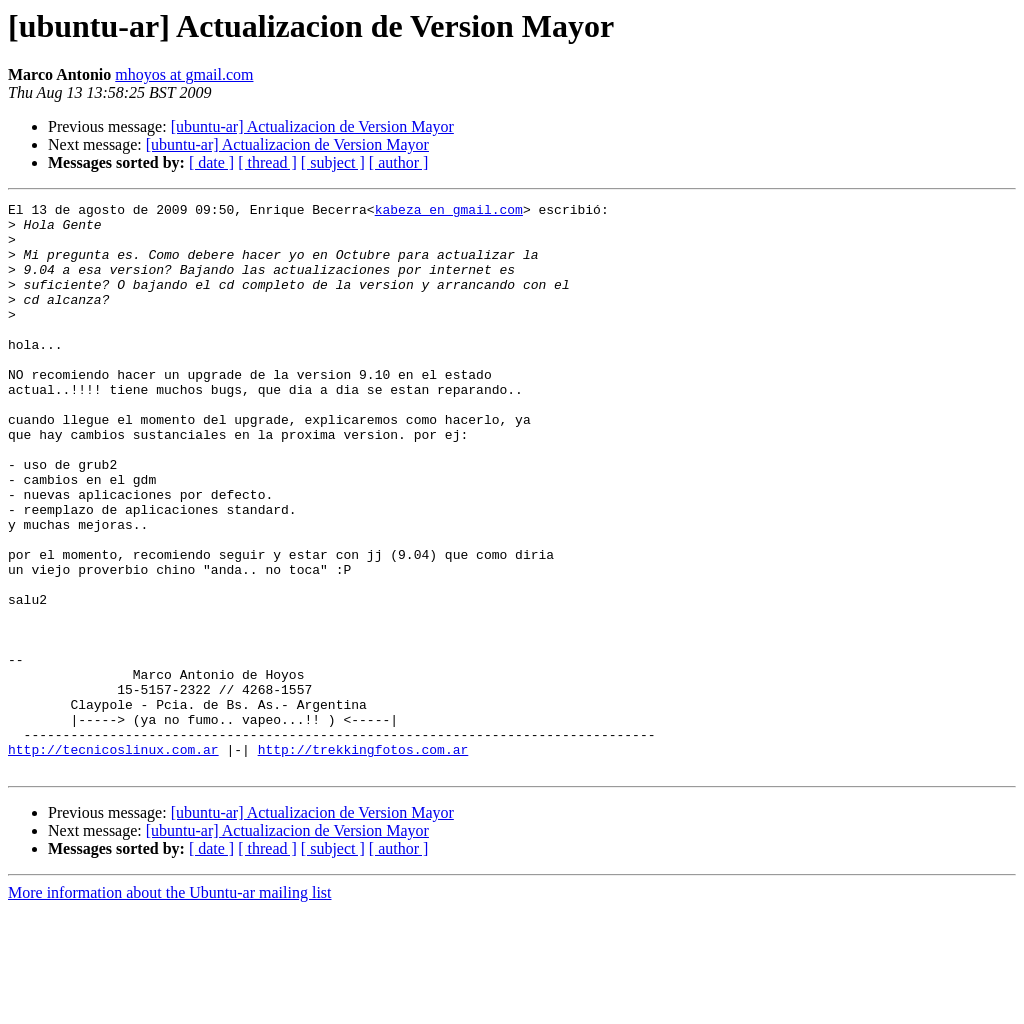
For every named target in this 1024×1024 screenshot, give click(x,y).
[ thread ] (267, 162)
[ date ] (211, 162)
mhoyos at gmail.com (184, 74)
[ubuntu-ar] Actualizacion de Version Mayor (312, 126)
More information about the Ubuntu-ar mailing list (170, 1006)
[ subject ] (333, 162)
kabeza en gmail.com (449, 212)
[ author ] (399, 162)
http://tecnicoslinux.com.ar (113, 860)
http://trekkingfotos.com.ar (363, 860)
